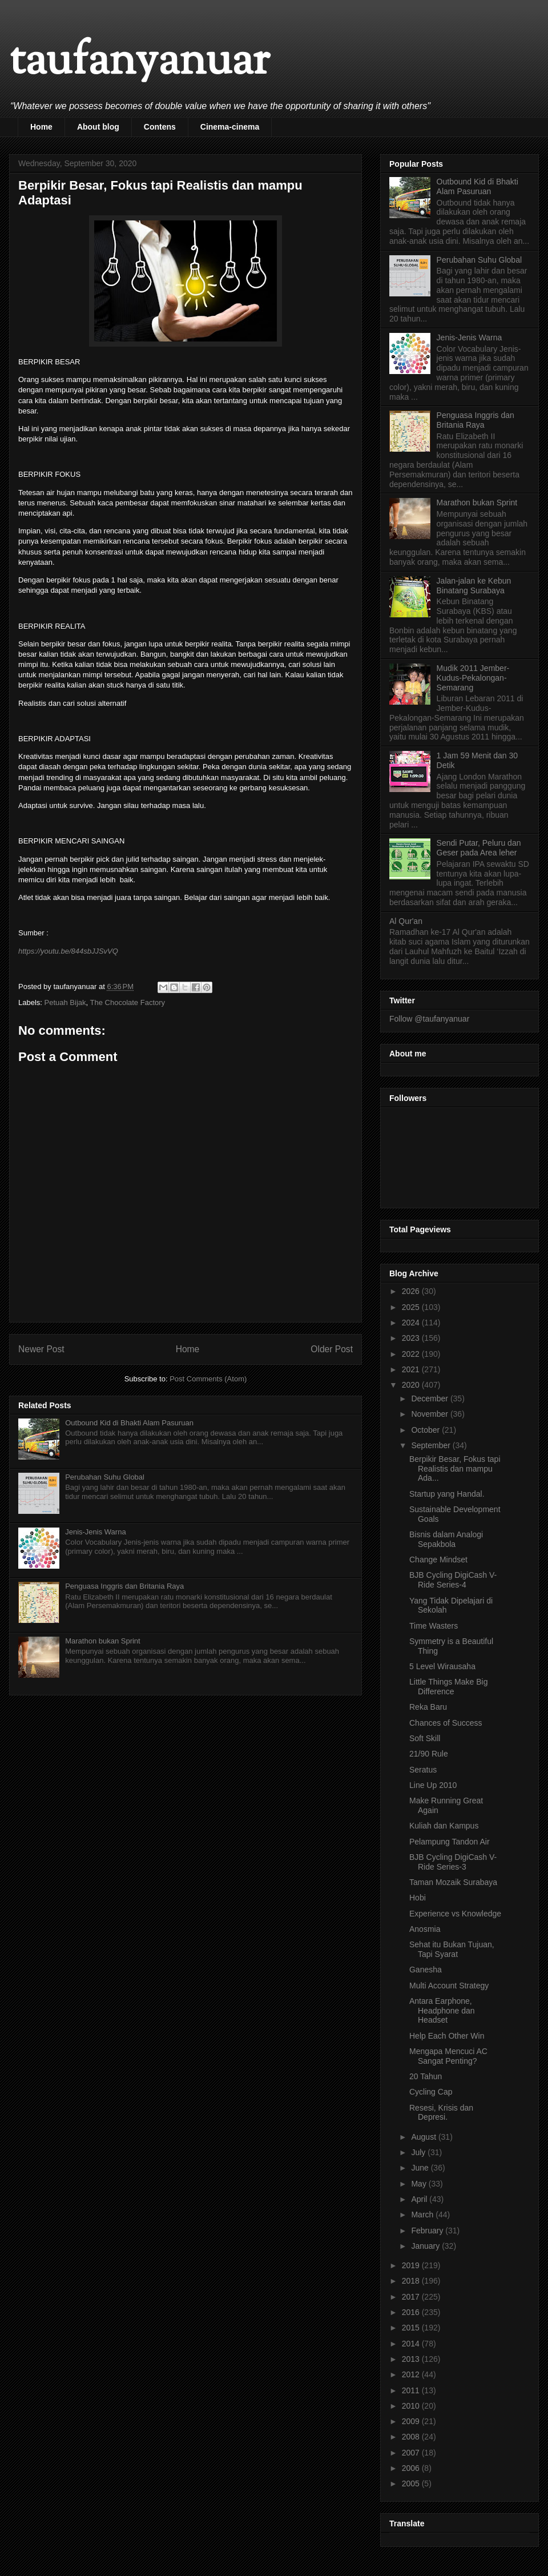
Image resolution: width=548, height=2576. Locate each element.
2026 (412, 1291)
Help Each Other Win (447, 2035)
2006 (412, 2468)
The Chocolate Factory (128, 1002)
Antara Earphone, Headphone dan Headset (442, 2010)
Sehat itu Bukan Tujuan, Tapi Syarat (451, 1949)
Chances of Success (445, 1722)
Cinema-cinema (229, 126)
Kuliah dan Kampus (443, 1825)
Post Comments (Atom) (208, 1379)
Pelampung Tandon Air (449, 1841)
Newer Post (41, 1349)
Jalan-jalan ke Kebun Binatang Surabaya (474, 585)
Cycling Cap (430, 2091)
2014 (412, 2343)
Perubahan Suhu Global (104, 1477)
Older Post (332, 1349)
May (419, 2183)
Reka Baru (428, 1706)
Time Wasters (433, 1625)
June (420, 2167)
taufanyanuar (139, 62)
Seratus (423, 1769)
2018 (412, 2280)
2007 (412, 2452)
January (426, 2246)
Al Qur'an (405, 921)
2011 (412, 2390)
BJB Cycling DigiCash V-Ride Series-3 (453, 1861)
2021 (412, 1369)
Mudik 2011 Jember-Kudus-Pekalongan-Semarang (473, 678)
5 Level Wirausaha (442, 1666)
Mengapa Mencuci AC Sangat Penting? (448, 2056)
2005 (412, 2483)
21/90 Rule (428, 1753)
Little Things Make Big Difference (448, 1686)
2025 (412, 1307)
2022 (412, 1354)
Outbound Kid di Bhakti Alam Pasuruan (129, 1422)
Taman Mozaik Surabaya (453, 1882)
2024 (412, 1322)
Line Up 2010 (433, 1785)
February (428, 2230)
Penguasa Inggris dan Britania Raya (124, 1586)
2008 (412, 2436)
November (430, 1413)
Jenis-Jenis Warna (95, 1532)
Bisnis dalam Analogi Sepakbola (446, 1539)
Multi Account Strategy (449, 1985)
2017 (412, 2296)
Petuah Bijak (65, 1002)
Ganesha (425, 1969)
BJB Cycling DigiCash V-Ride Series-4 (453, 1579)
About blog (98, 126)
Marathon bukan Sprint (102, 1641)
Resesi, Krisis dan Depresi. (441, 2112)
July (419, 2152)
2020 (412, 1384)
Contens (160, 126)
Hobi (417, 1897)
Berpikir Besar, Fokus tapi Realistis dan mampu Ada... (455, 1468)
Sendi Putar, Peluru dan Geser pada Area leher (479, 847)
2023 (412, 1338)
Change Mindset (438, 1559)
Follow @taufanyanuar (429, 1018)
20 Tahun (425, 2076)
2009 (412, 2421)
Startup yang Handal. (447, 1493)
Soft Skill (424, 1738)
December (430, 1398)
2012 (412, 2374)
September (431, 1445)
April (420, 2199)
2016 (412, 2312)
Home (41, 126)
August (424, 2136)
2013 (412, 2359)
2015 (412, 2327)
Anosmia (424, 1929)
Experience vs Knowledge (455, 1913)
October (426, 1429)
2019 (412, 2265)
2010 (412, 2405)
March (423, 2214)
